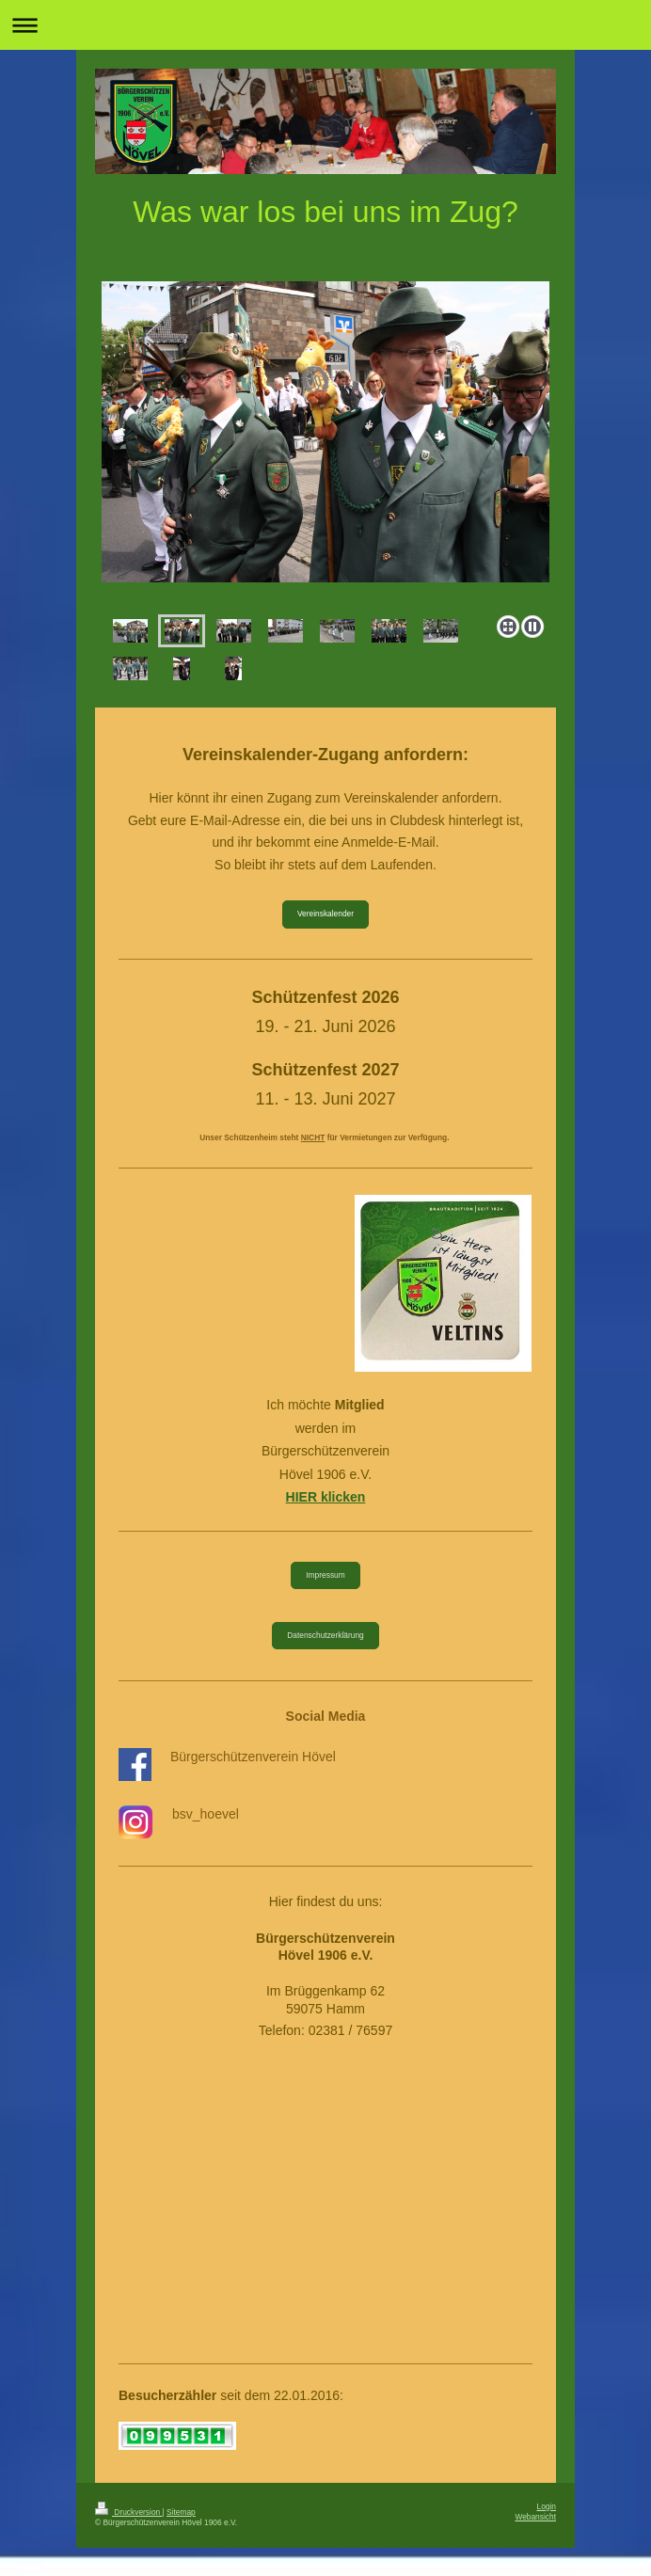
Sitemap (181, 2512)
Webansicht (535, 2516)
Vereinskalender (325, 913)
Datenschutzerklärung (325, 1635)
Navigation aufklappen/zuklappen (325, 25)
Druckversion (129, 2512)
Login (547, 2506)
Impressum (325, 1575)
